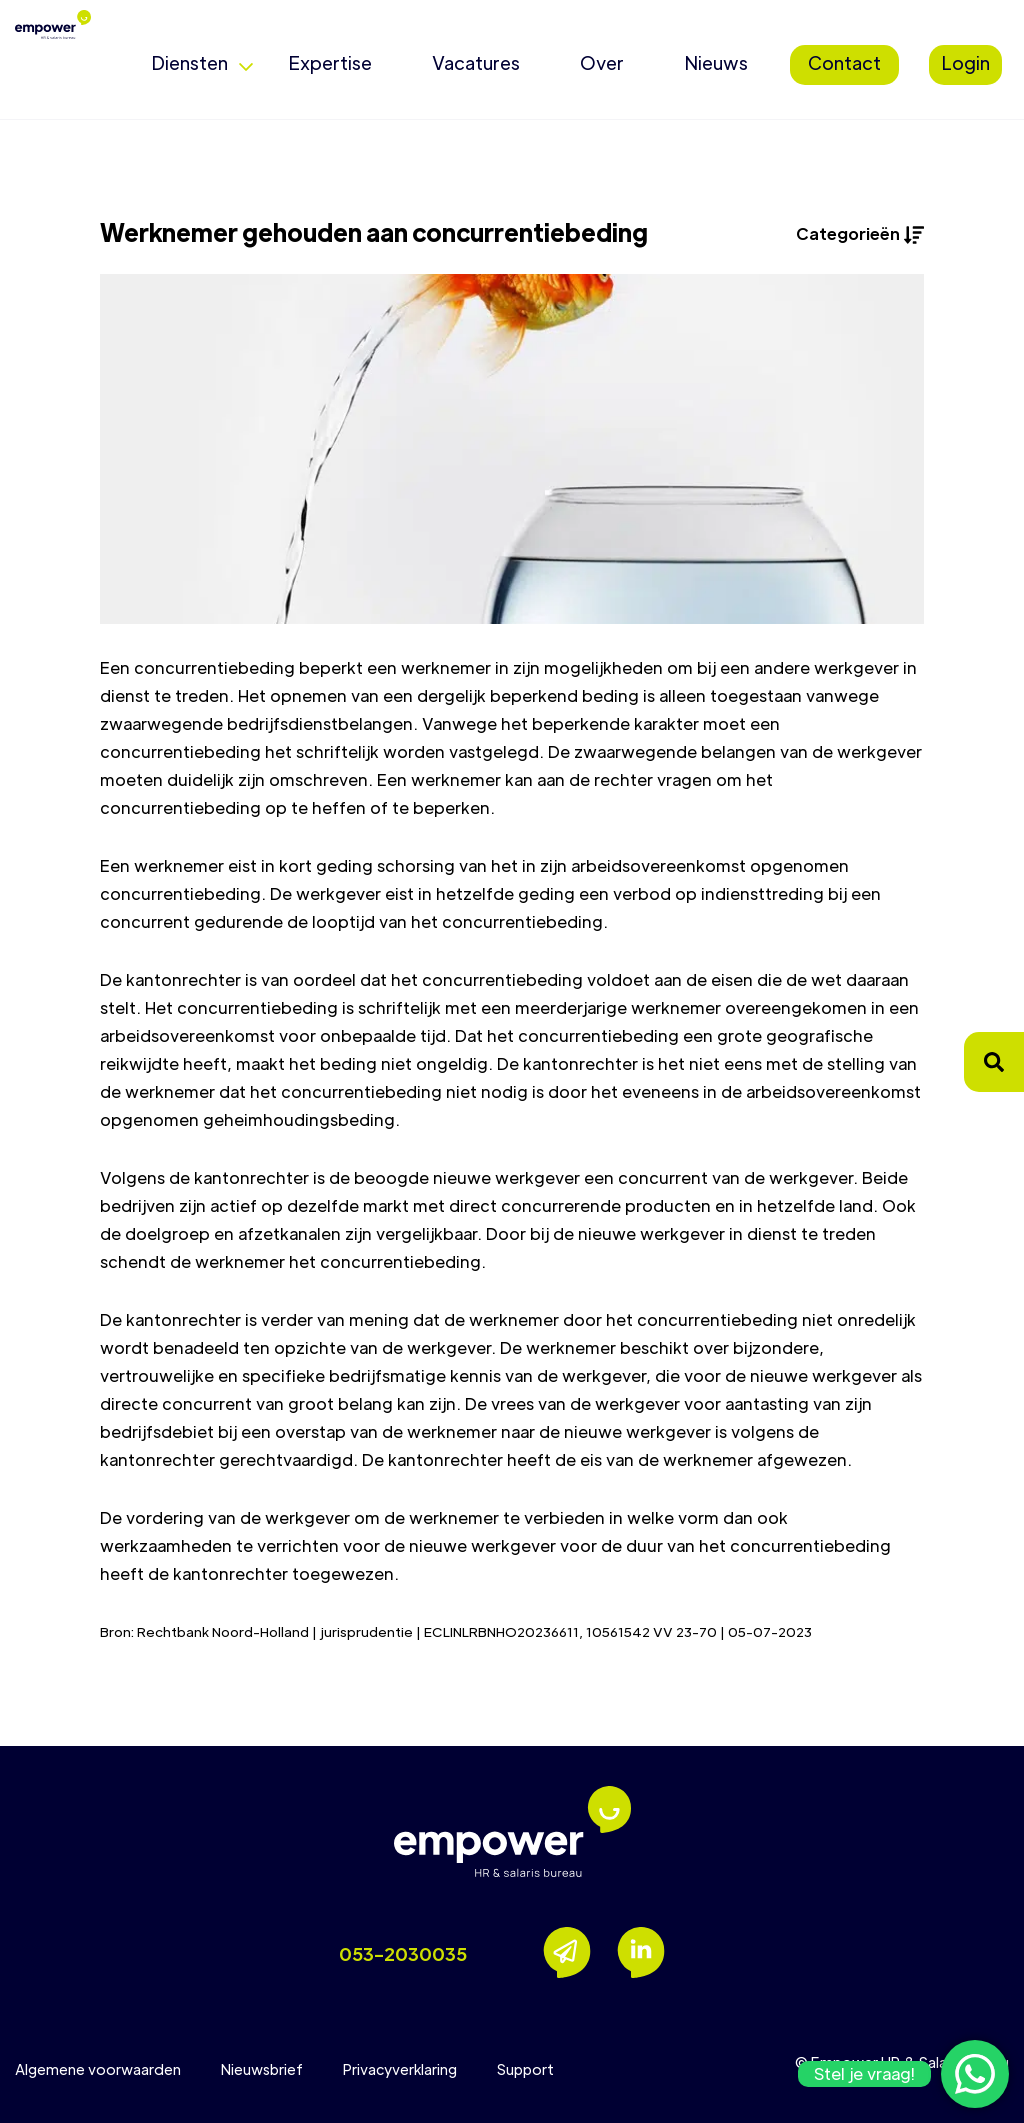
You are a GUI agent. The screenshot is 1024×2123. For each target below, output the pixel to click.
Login (965, 62)
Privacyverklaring (400, 2069)
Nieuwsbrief (262, 2069)
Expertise (330, 62)
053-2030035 (403, 1953)
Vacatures (476, 62)
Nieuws (716, 62)
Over (602, 62)
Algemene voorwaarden (98, 2069)
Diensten (189, 62)
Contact (844, 62)
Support (525, 2069)
